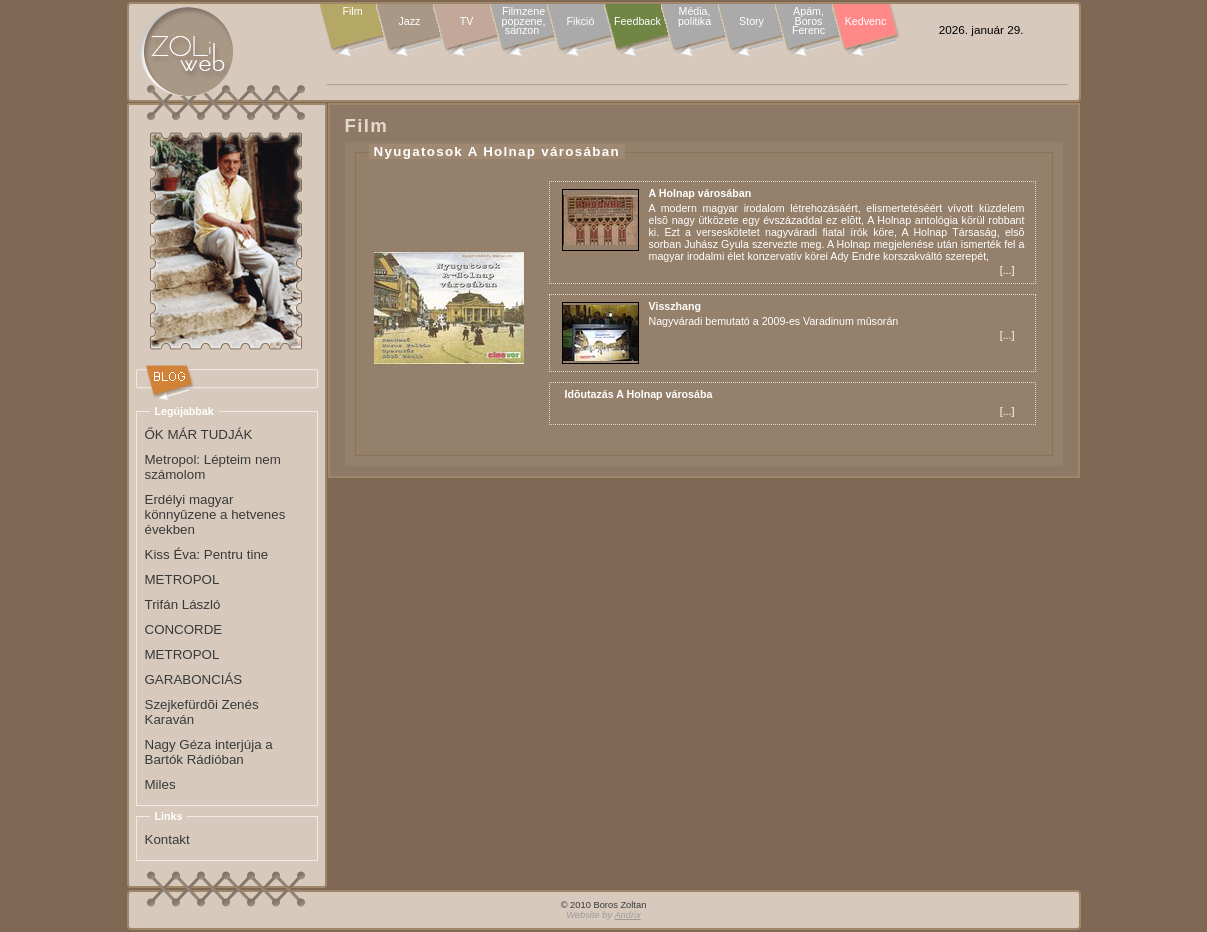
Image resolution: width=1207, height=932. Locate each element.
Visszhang (675, 306)
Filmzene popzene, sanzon (524, 21)
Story (751, 21)
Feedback (637, 21)
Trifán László (183, 604)
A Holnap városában (700, 193)
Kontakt (167, 839)
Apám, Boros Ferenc (808, 21)
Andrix (627, 915)
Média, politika (694, 16)
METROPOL (182, 579)
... (1007, 270)
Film (352, 12)
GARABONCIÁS (194, 679)
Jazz (410, 21)
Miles (160, 784)
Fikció (581, 21)
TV (467, 21)
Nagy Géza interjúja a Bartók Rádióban (209, 752)
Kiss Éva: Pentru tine (207, 554)
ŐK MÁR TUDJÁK (199, 434)
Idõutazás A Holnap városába (639, 394)
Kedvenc (865, 21)
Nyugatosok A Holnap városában (497, 151)
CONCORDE (184, 629)
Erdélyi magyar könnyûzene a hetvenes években (215, 514)
